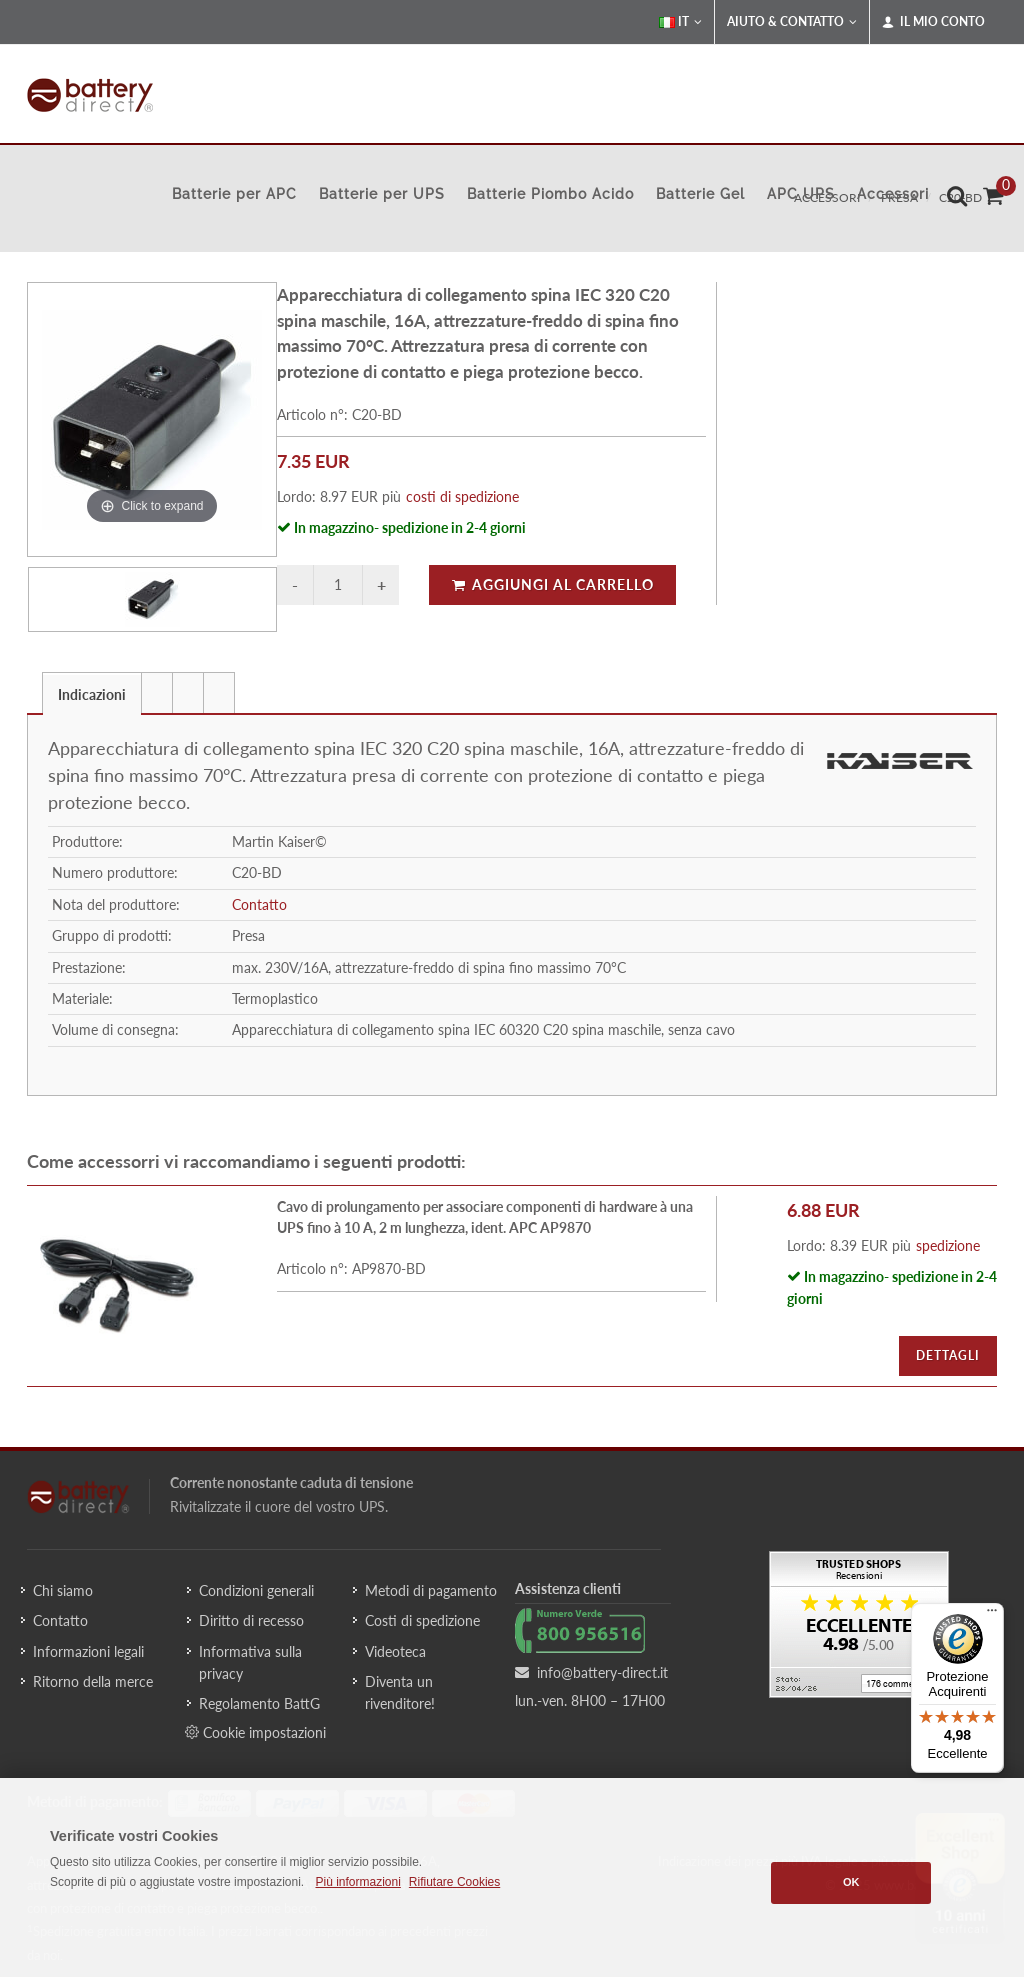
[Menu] (992, 1615)
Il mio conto (933, 22)
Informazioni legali (88, 1651)
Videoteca (395, 1651)
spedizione (948, 1245)
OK (851, 1882)
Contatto (259, 904)
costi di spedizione (462, 496)
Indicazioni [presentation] (92, 694)
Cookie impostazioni (255, 1732)
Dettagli (948, 1355)
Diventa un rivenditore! (400, 1692)
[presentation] (157, 693)
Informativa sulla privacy (250, 1662)
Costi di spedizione (422, 1620)
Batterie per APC (234, 194)
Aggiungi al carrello (552, 584)
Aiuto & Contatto (792, 22)
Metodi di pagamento (431, 1590)
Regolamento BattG (259, 1703)
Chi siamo (63, 1590)
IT (680, 22)
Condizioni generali (256, 1590)
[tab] (92, 692)
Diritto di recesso (251, 1620)
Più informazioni (357, 1882)
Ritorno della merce (93, 1681)
